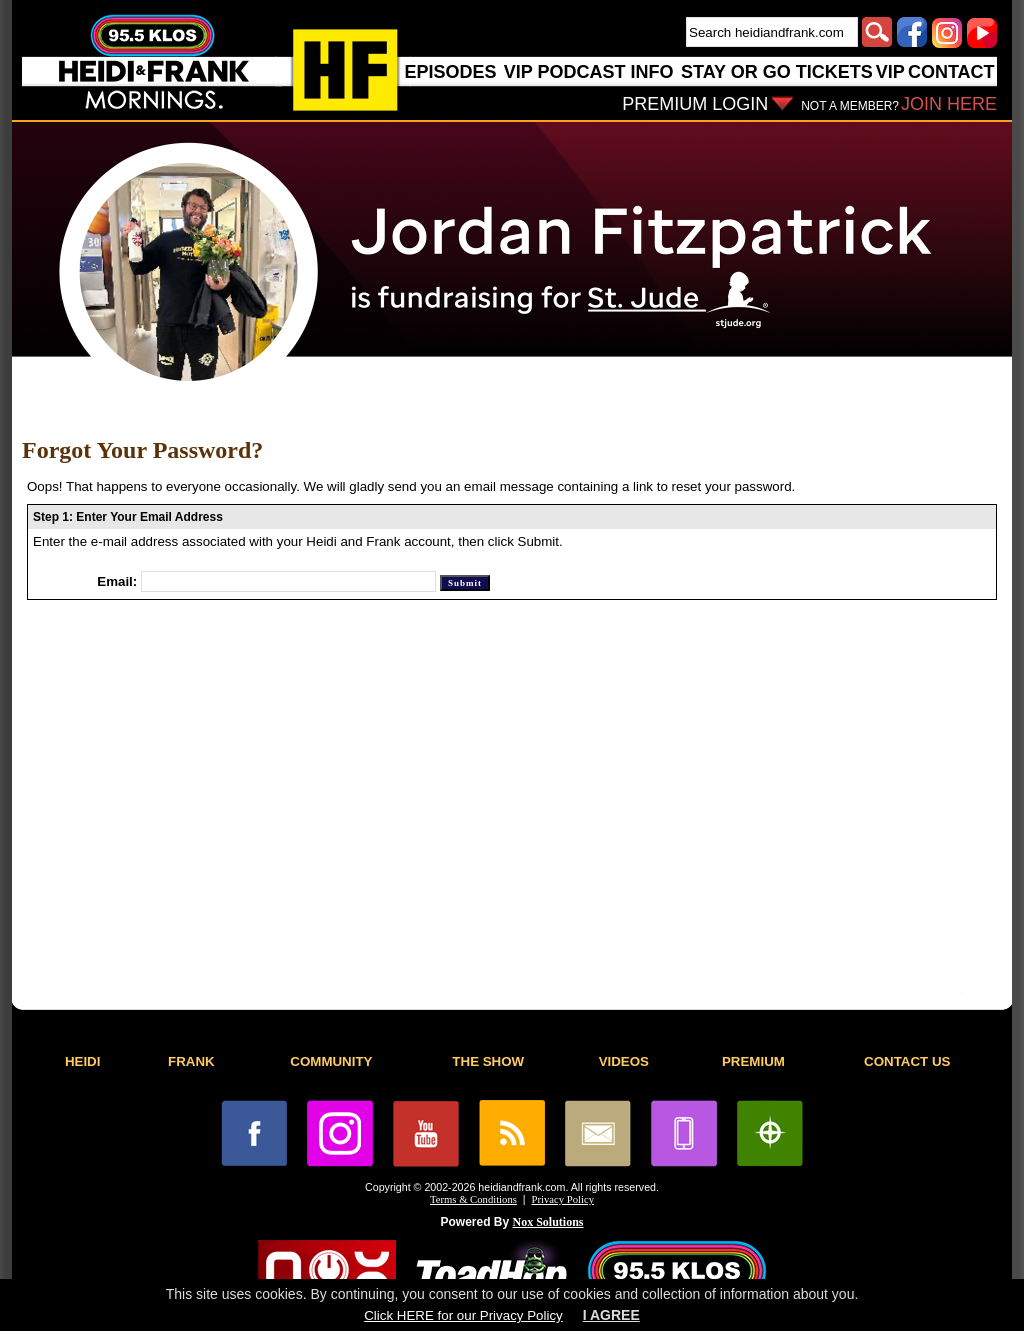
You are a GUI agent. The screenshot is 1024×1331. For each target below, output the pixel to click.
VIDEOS (624, 1061)
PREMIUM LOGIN (695, 104)
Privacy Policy (563, 1199)
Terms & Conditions (473, 1199)
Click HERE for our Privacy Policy (463, 1315)
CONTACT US (907, 1061)
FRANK (191, 1061)
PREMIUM (753, 1061)
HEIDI (83, 1061)
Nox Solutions (548, 1222)
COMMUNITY (331, 1061)
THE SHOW (488, 1061)
